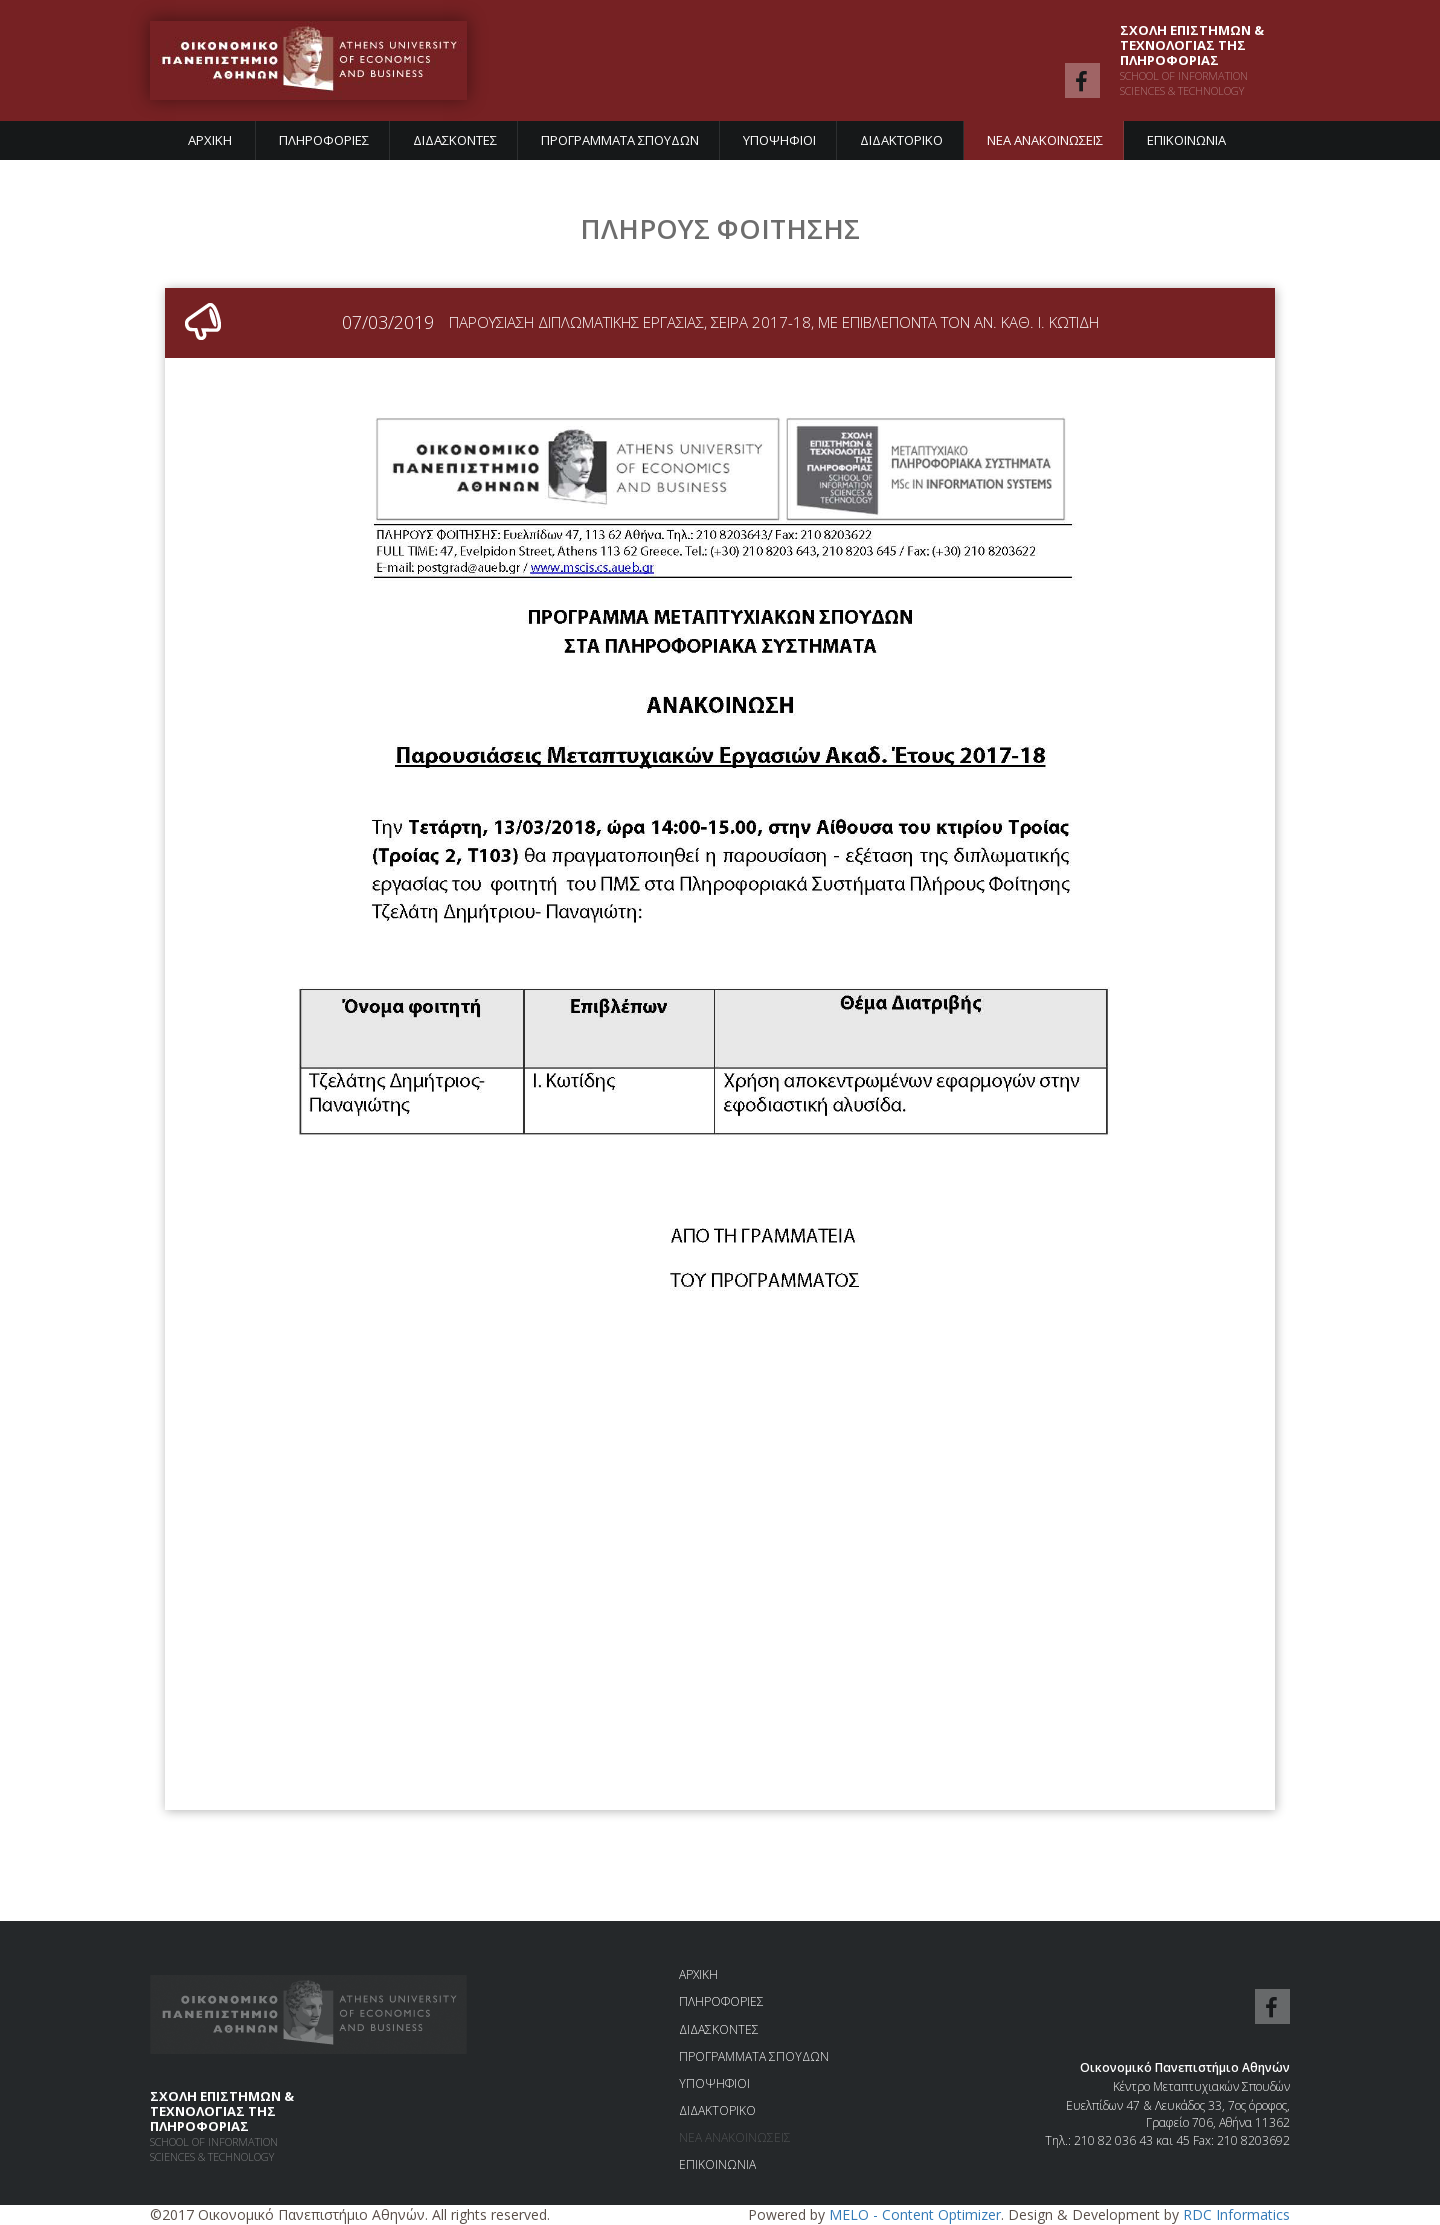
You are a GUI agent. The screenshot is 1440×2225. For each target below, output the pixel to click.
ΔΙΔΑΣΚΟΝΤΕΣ (455, 140)
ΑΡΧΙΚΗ (210, 140)
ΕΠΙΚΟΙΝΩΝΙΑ (1186, 140)
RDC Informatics (1236, 2214)
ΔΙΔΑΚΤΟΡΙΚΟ (901, 140)
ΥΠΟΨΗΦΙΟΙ (779, 140)
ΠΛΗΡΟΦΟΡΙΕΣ (324, 140)
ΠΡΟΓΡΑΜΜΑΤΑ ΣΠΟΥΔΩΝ (620, 140)
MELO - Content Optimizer (915, 2214)
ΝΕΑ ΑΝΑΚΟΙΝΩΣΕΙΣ (1045, 140)
